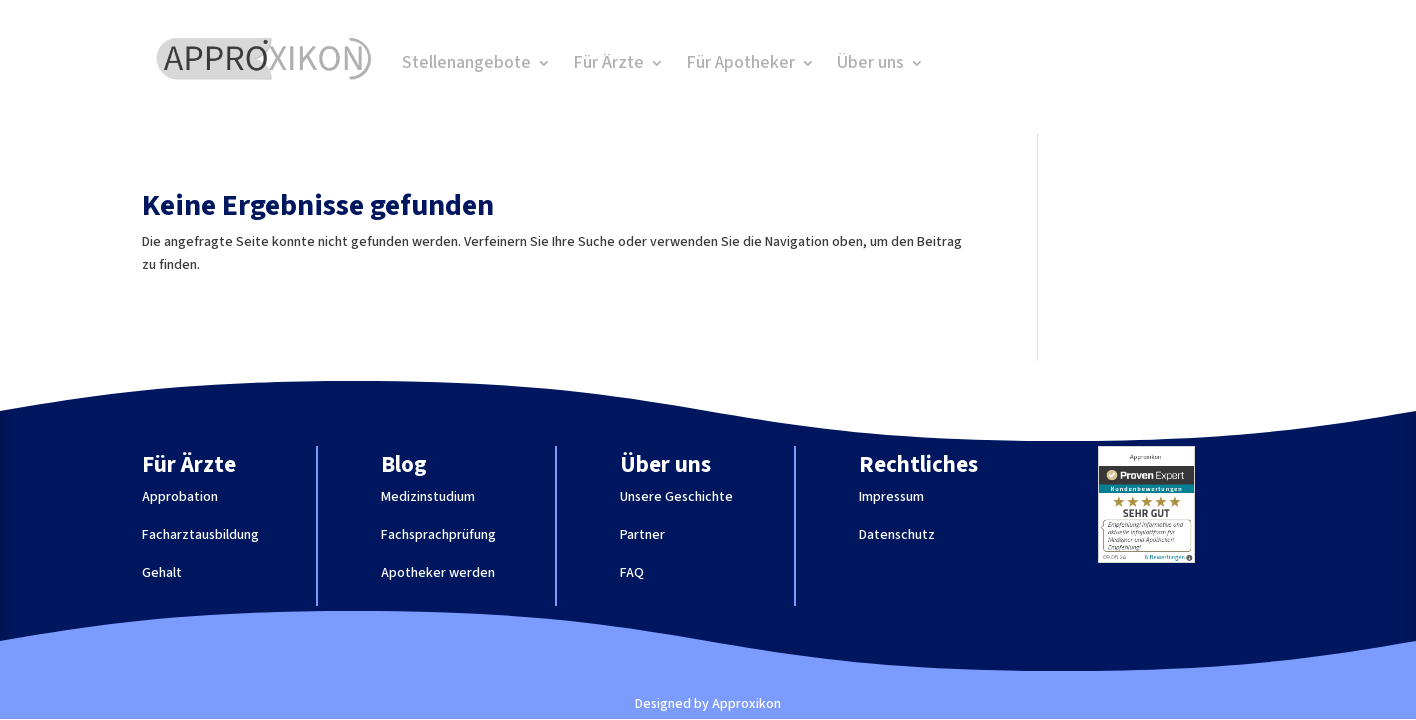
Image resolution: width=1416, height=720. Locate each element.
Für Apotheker (740, 65)
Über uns (870, 65)
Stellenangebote (466, 65)
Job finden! (1098, 65)
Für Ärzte (608, 65)
